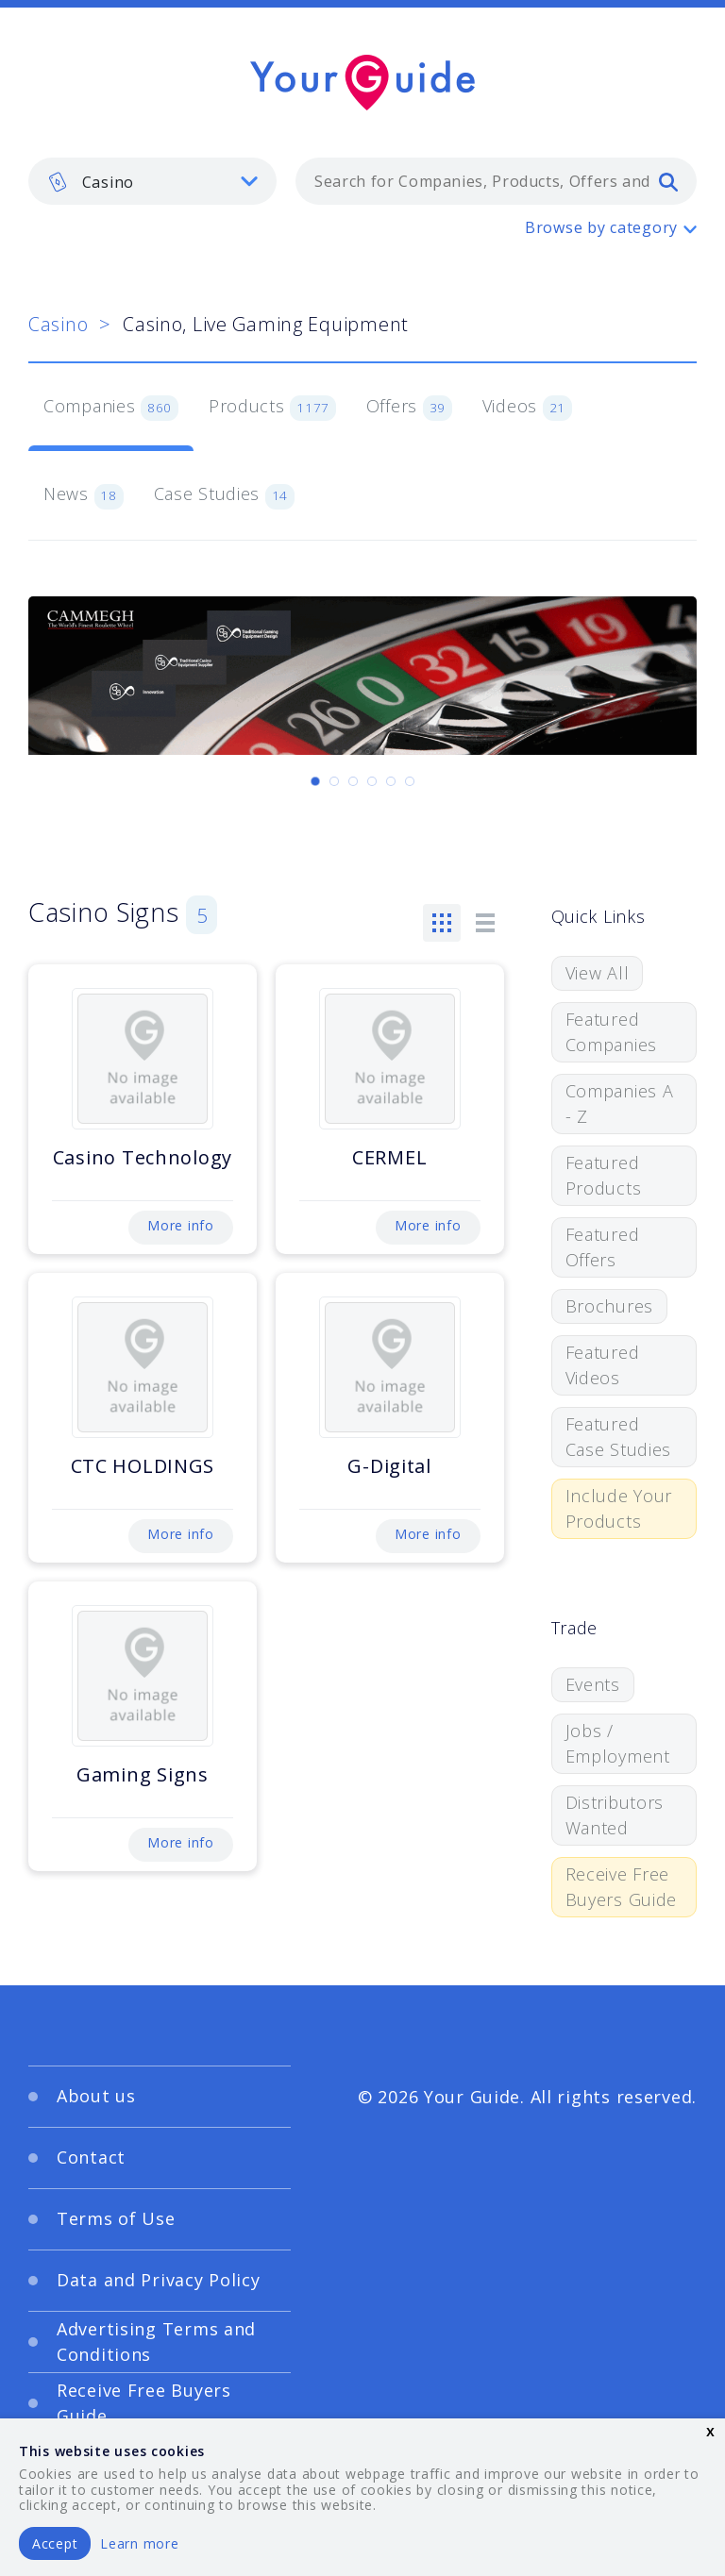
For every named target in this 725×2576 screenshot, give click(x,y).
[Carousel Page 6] (409, 781)
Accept (54, 2543)
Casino (58, 324)
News (83, 495)
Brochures (609, 1306)
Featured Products (603, 1175)
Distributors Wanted (615, 1815)
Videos (527, 407)
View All (597, 973)
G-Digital (388, 1466)
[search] (668, 181)
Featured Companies (611, 1032)
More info (180, 1225)
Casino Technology (142, 1157)
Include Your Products (619, 1508)
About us (96, 2095)
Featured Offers (602, 1247)
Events (592, 1684)
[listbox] (152, 181)
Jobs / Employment (617, 1743)
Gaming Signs (142, 1774)
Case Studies (224, 495)
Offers (409, 407)
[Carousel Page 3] (353, 781)
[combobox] (496, 181)
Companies (110, 407)
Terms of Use (116, 2218)
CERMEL (389, 1157)
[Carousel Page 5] (391, 781)
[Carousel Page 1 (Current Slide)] (315, 781)
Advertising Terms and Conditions (156, 2341)
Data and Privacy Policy (159, 2279)
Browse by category (601, 227)
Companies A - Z (619, 1103)
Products (272, 407)
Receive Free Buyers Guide (621, 1887)
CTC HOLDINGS (143, 1466)
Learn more (139, 2543)
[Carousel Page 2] (334, 781)
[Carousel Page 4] (372, 781)
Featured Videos (602, 1365)
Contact (91, 2157)
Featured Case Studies (618, 1437)
